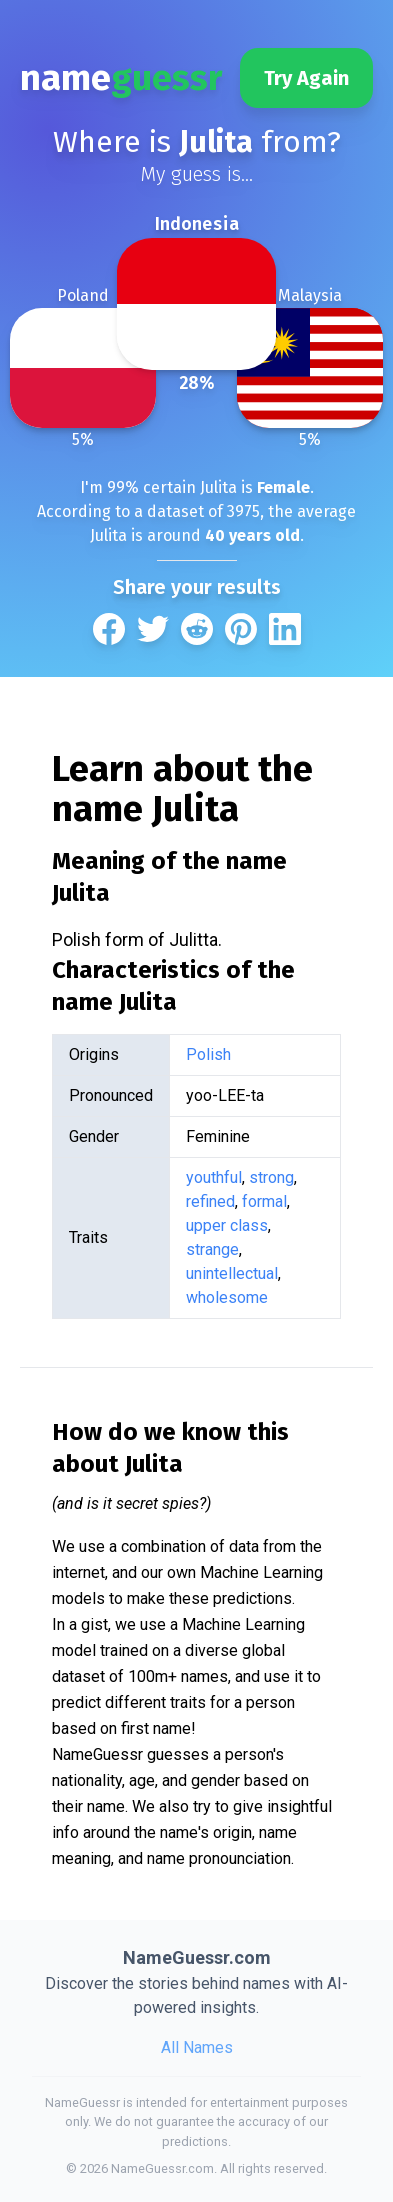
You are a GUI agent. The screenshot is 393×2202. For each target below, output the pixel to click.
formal (264, 1201)
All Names (197, 2047)
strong (271, 1177)
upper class (227, 1225)
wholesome (227, 1297)
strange (212, 1249)
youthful (214, 1177)
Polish (208, 1054)
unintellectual (232, 1273)
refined (210, 1201)
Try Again (306, 78)
